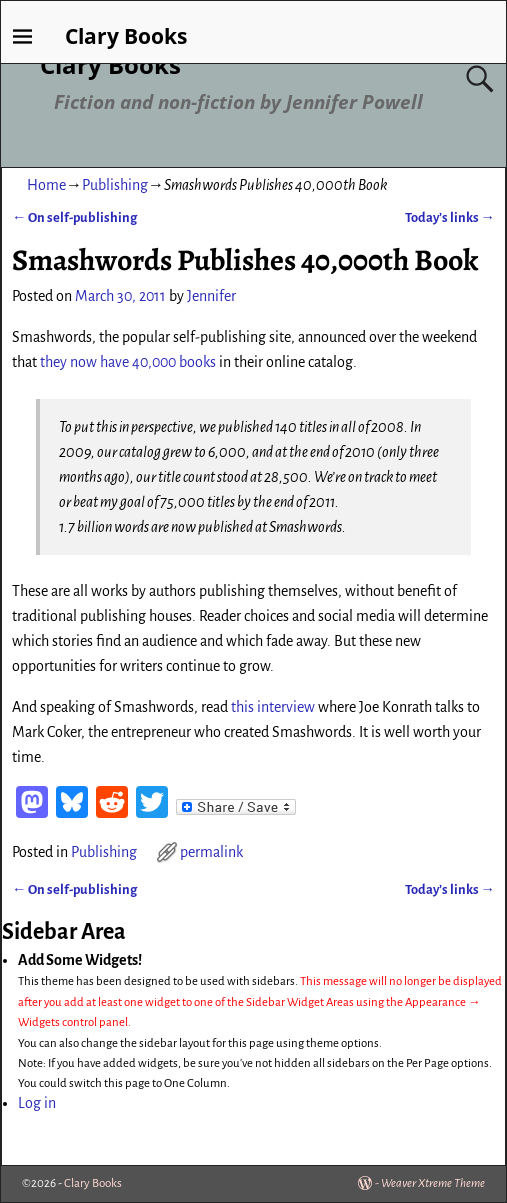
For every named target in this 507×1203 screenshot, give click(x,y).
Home (46, 185)
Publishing (115, 185)
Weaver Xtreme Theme (433, 1183)
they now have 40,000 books (128, 362)
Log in (37, 1103)
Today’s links (450, 217)
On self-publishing (74, 217)
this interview (273, 707)
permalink (211, 852)
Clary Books (110, 64)
